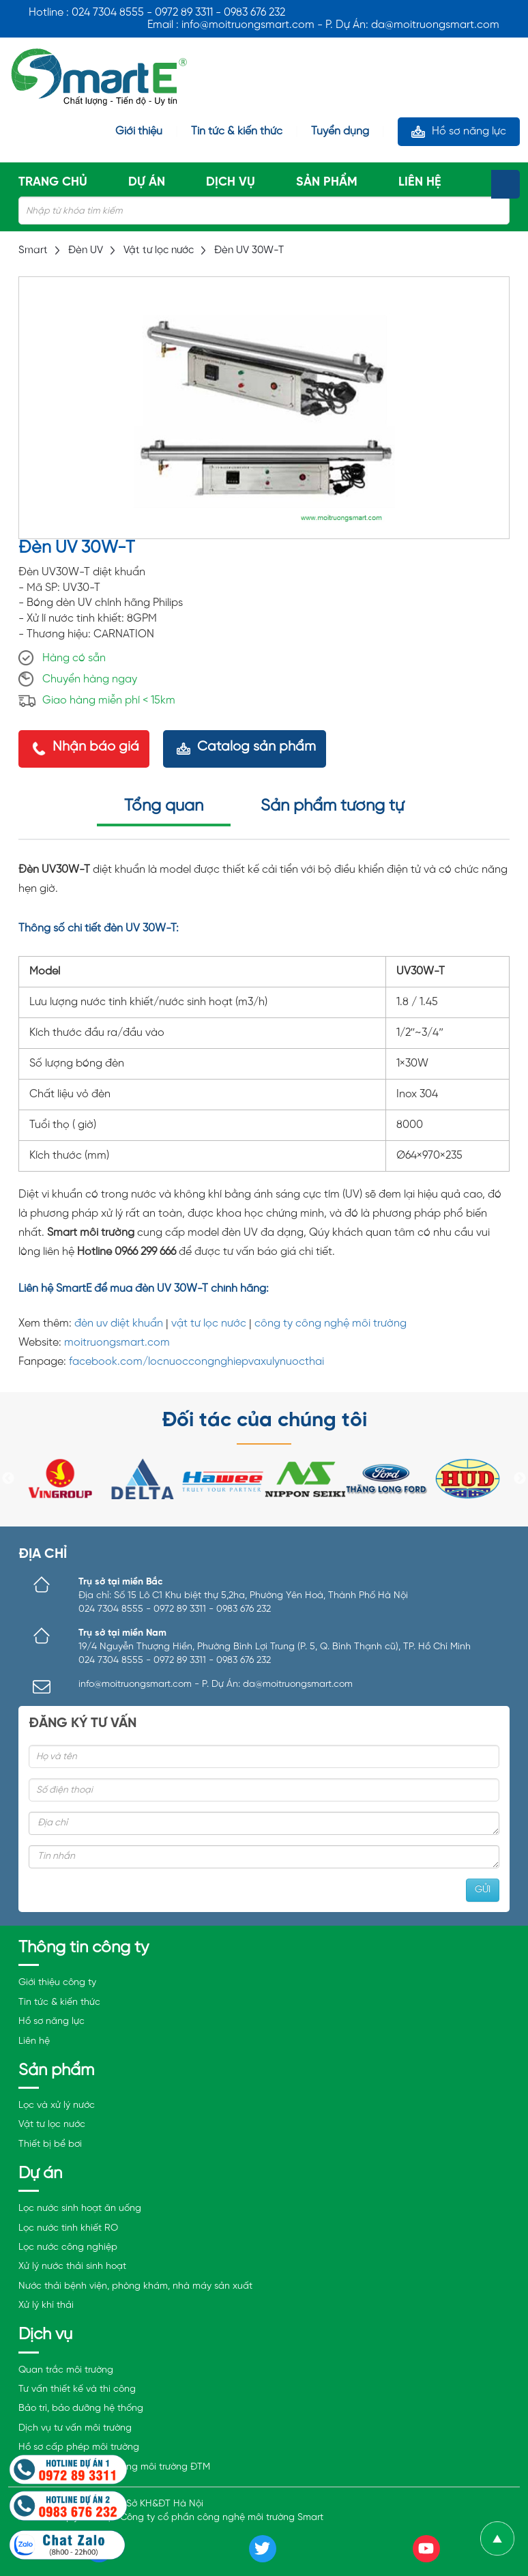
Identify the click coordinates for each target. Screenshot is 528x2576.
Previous (8, 1479)
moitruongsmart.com (117, 1342)
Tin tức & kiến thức (236, 131)
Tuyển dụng (340, 131)
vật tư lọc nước (208, 1323)
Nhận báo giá (96, 747)
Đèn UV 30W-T (249, 250)
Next (520, 1479)
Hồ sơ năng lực (469, 131)
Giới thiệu (138, 131)
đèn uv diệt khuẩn (118, 1323)
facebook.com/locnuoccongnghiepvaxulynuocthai (196, 1361)
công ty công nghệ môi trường (330, 1323)
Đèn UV (85, 250)
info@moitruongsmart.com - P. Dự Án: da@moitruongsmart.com (215, 1684)
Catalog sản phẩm (256, 747)
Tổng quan (163, 806)
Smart (33, 250)
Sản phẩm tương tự (332, 806)
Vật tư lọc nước (158, 250)
